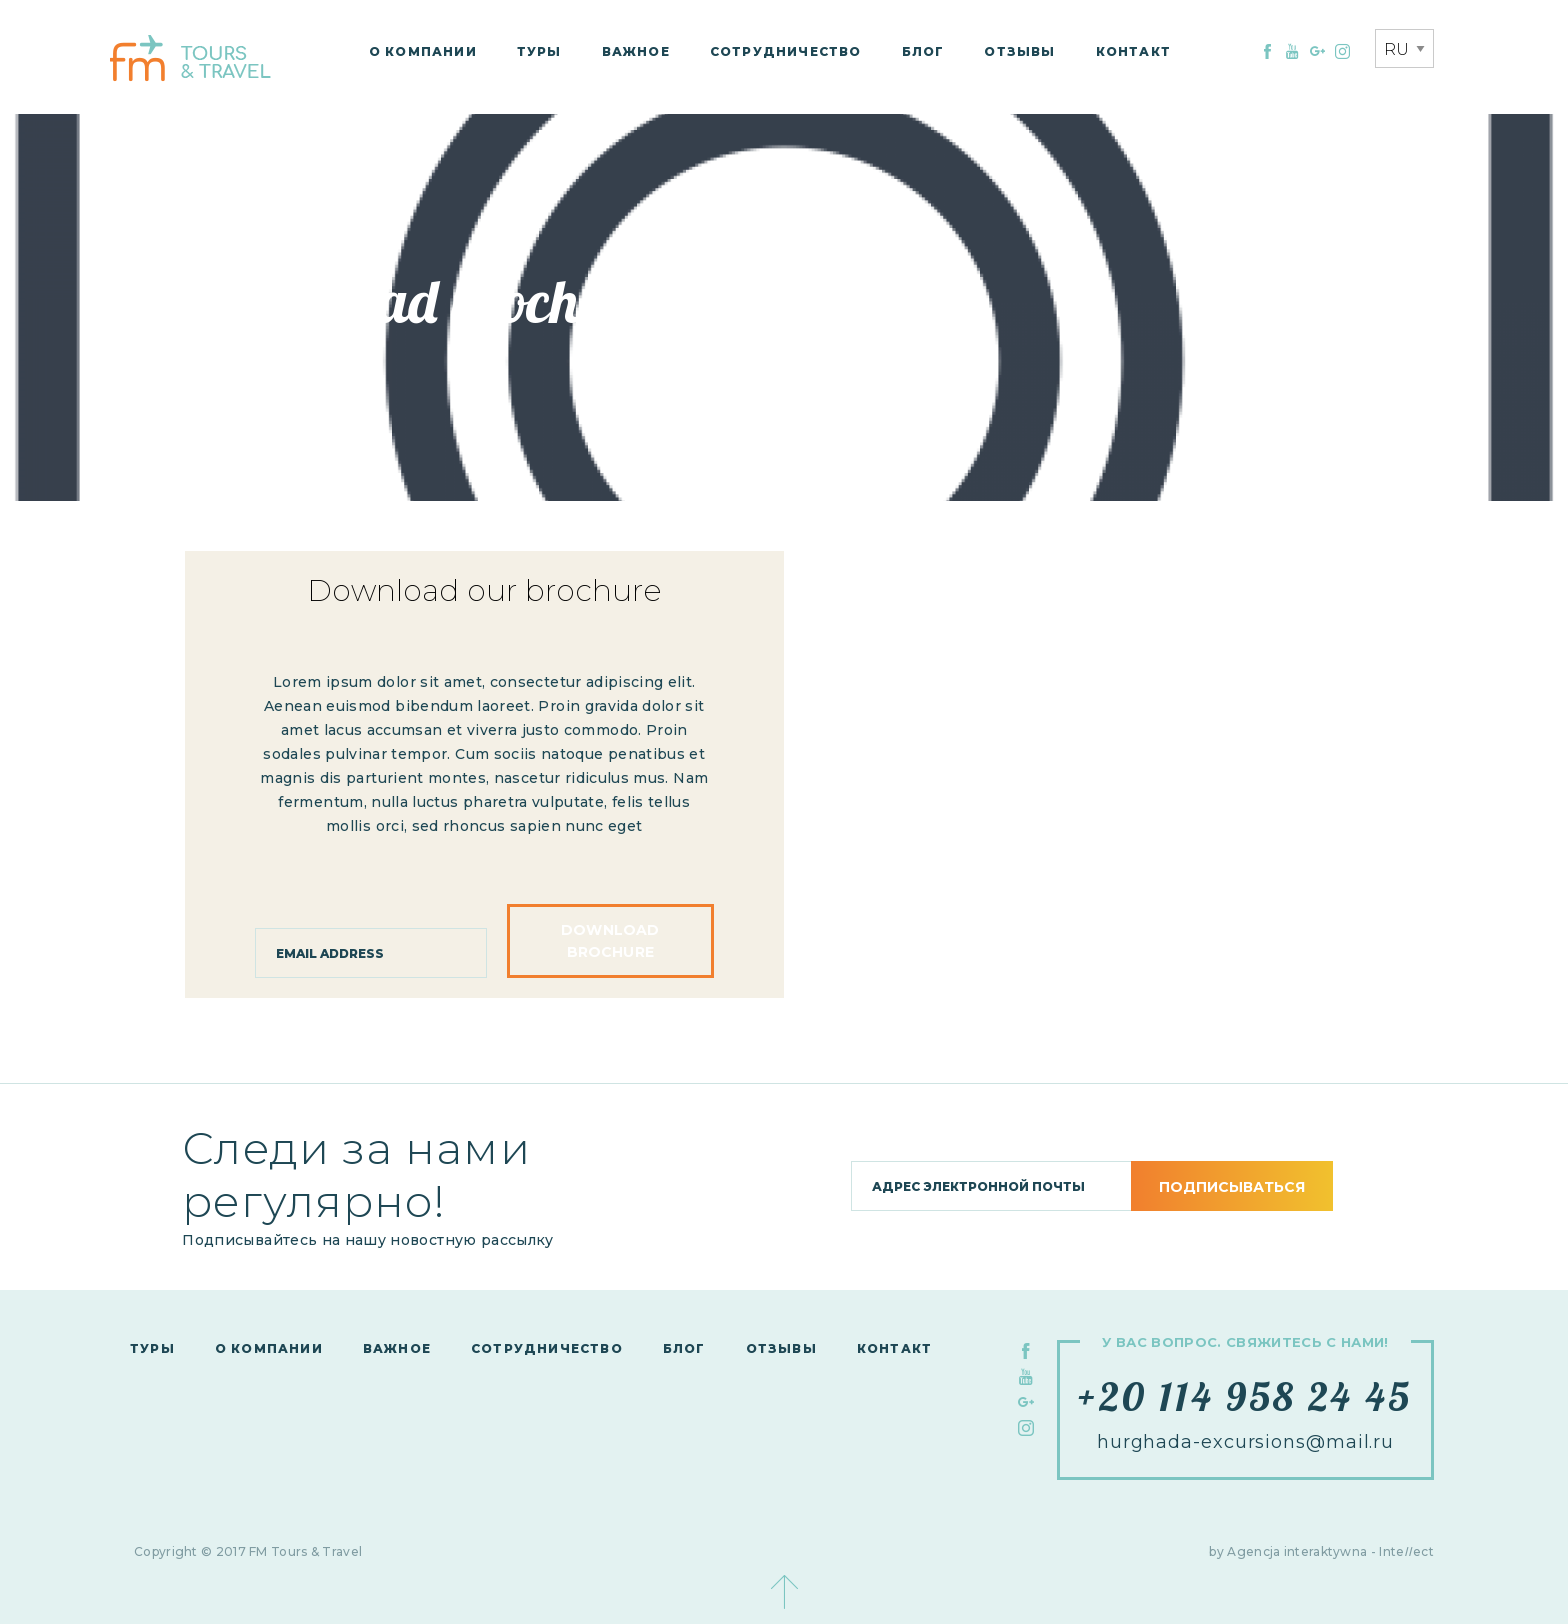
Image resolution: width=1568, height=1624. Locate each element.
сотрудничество (786, 51)
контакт (1133, 51)
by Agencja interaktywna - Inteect (1321, 1551)
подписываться (1232, 1187)
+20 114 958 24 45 (1245, 1396)
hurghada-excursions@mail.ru (1245, 1442)
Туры (539, 51)
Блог (923, 51)
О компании (423, 51)
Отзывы (1019, 51)
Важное (636, 51)
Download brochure (610, 941)
